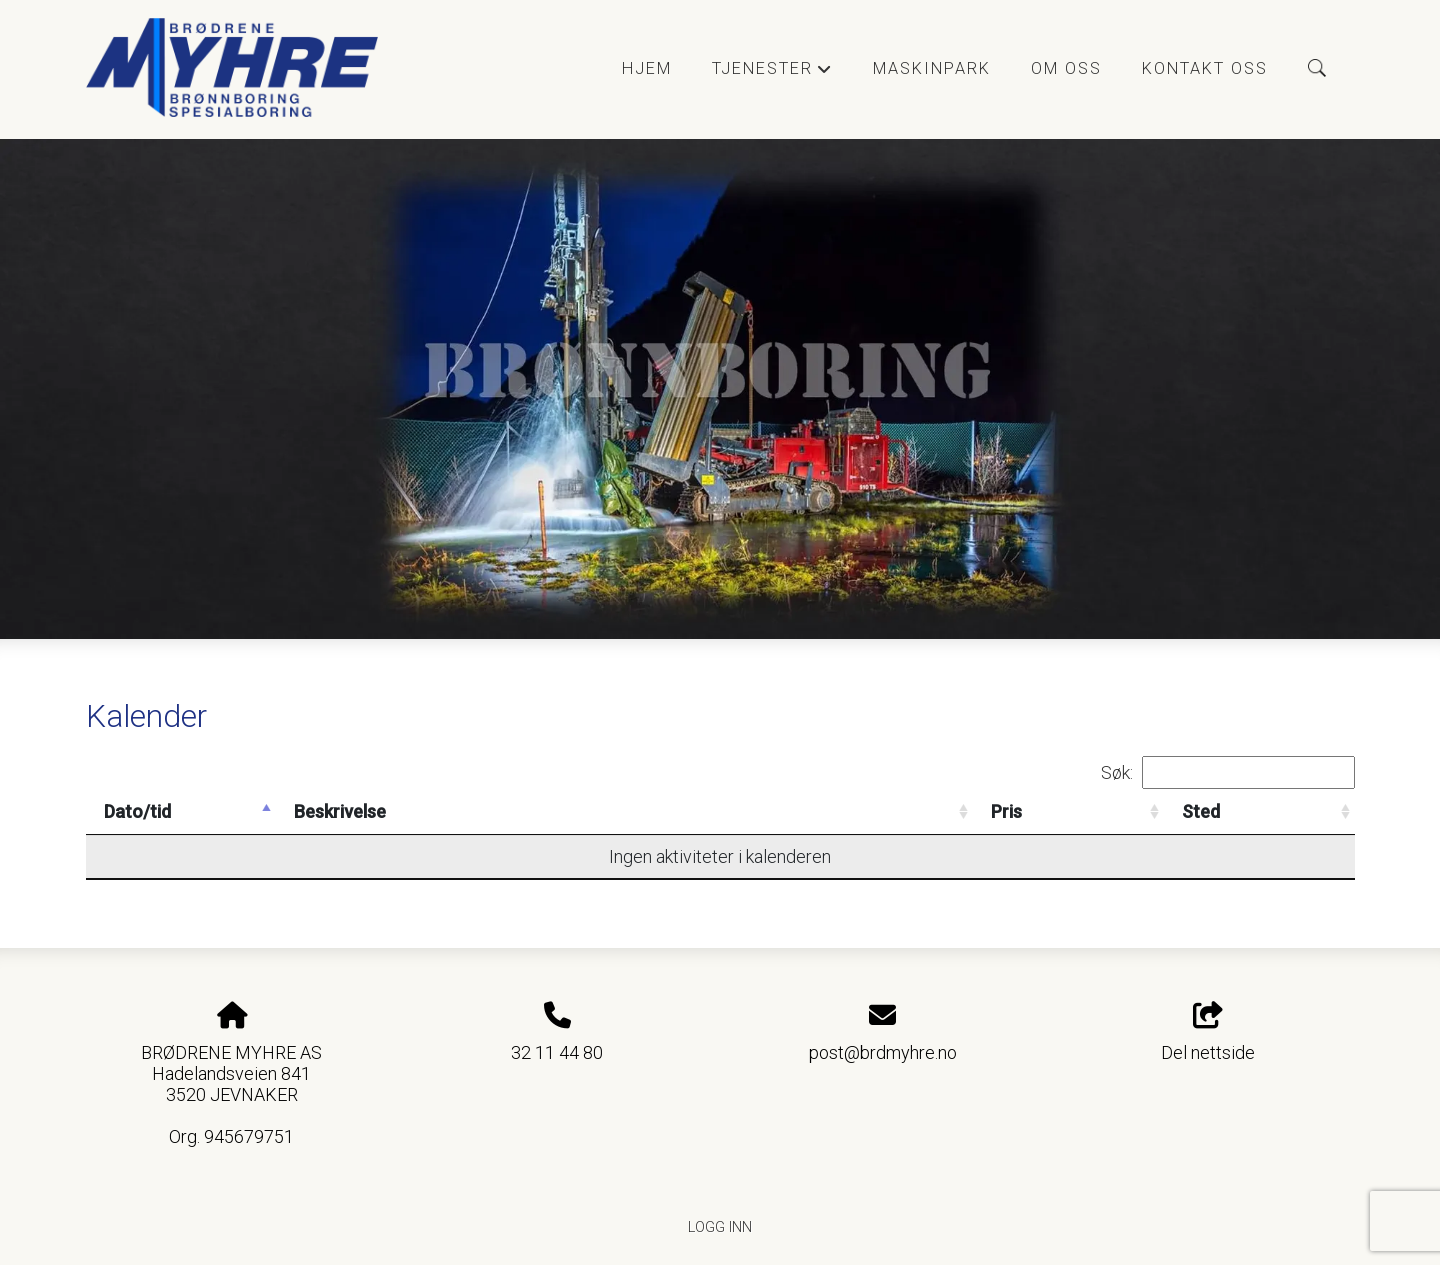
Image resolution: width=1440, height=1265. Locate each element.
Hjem (647, 68)
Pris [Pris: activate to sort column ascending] (1006, 811)
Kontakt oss (1205, 68)
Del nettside (1208, 1033)
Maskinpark (932, 68)
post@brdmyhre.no (883, 1052)
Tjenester (772, 74)
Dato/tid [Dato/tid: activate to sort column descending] (137, 811)
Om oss (1066, 68)
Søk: (1228, 772)
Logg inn (720, 1227)
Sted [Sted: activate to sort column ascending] (1201, 811)
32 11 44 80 (557, 1052)
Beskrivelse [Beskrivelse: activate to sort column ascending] (340, 811)
